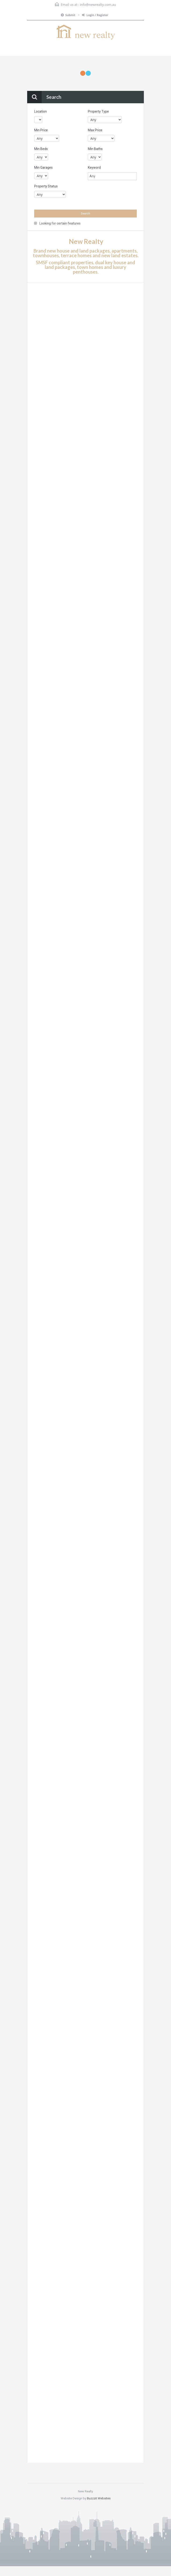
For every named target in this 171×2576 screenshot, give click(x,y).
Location (40, 111)
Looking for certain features (57, 223)
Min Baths (95, 149)
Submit (68, 15)
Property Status (46, 186)
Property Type (98, 111)
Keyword (94, 167)
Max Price (95, 130)
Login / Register (95, 15)
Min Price (41, 130)
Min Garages (43, 167)
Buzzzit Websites (99, 2498)
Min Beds (41, 149)
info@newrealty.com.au (98, 4)
